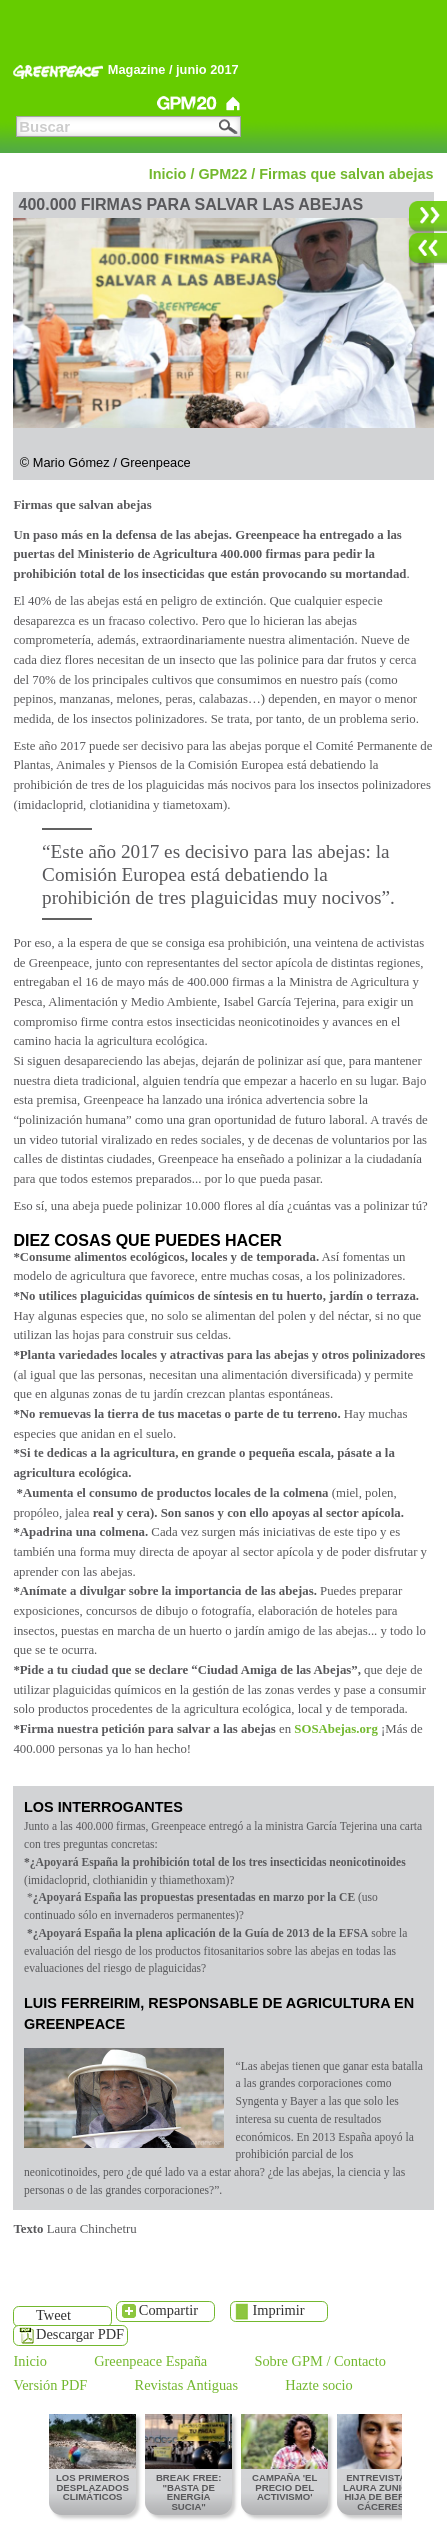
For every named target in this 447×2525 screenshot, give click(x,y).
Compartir (168, 2310)
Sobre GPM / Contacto (320, 2362)
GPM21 (120, 104)
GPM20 (188, 104)
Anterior (423, 258)
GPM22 (51, 104)
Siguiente (423, 226)
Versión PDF (50, 2386)
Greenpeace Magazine (233, 104)
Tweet (53, 2315)
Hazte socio (319, 2386)
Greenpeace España (150, 2362)
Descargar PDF (80, 2334)
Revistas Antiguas (187, 2386)
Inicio (168, 174)
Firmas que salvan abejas (346, 174)
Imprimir (279, 2310)
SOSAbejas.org (336, 1729)
